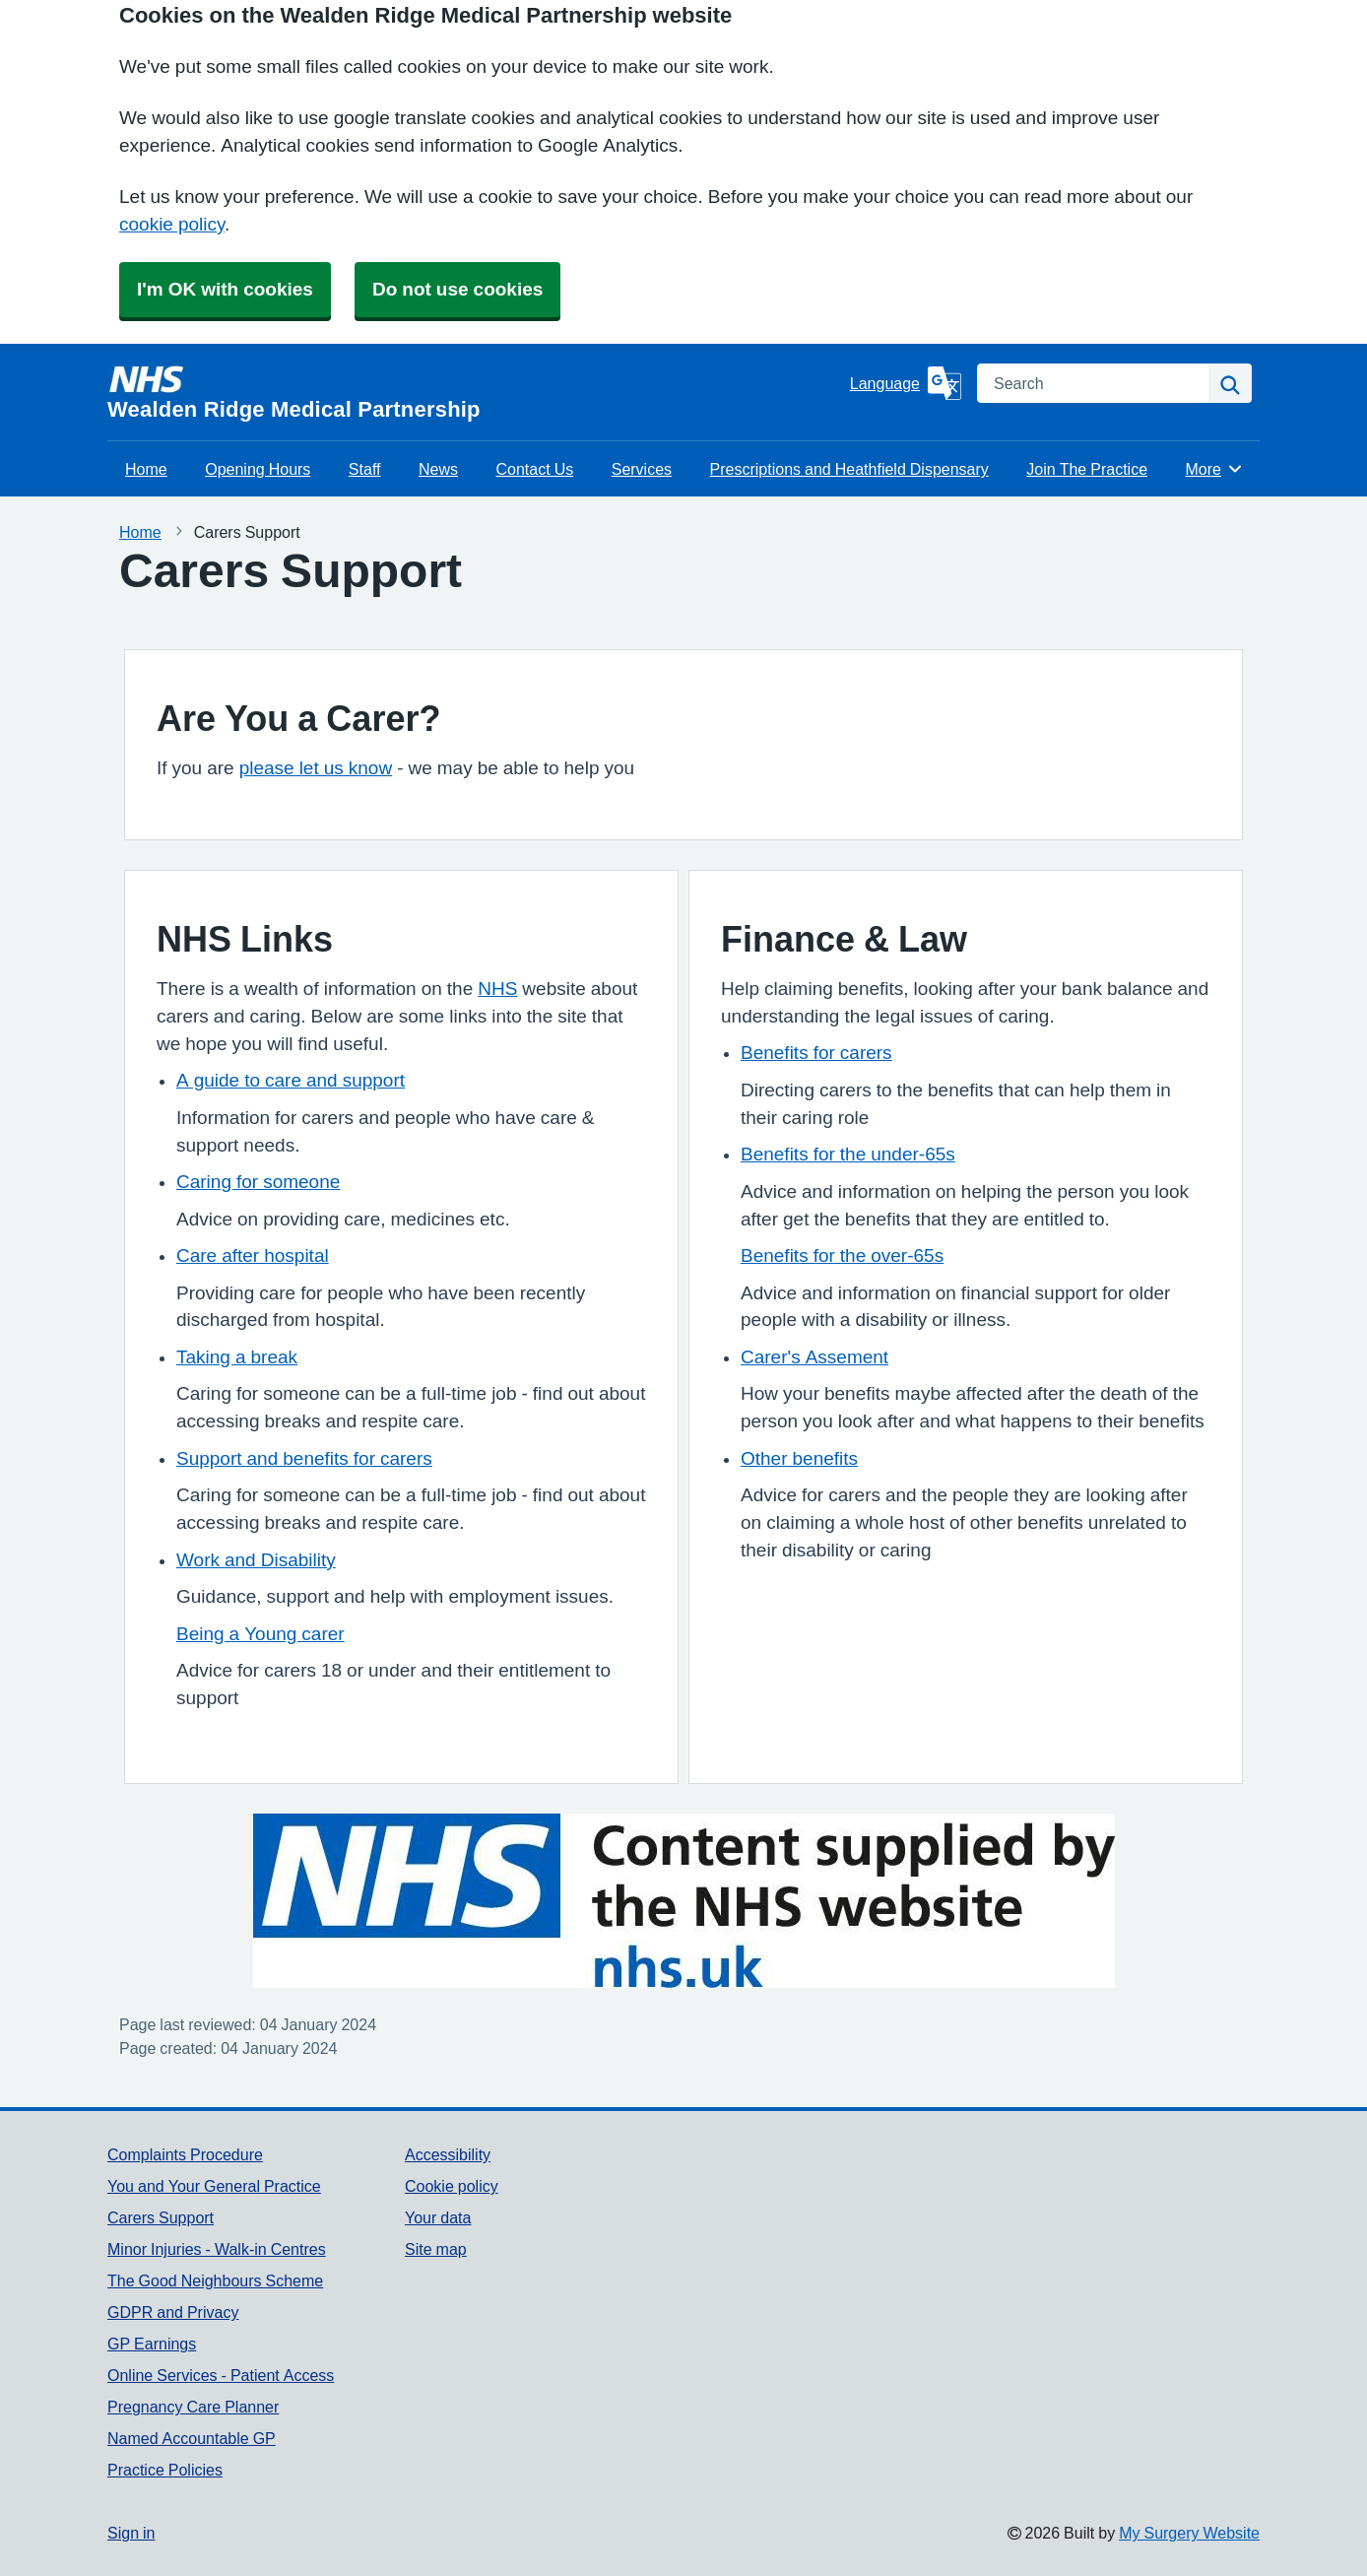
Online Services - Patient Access (220, 2375)
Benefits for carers (816, 1052)
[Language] (905, 383)
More (1215, 469)
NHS (497, 988)
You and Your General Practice (214, 2186)
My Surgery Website (1189, 2533)
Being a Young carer (260, 1633)
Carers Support (160, 2217)
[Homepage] (474, 392)
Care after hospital (252, 1255)
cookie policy (172, 224)
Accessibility (447, 2154)
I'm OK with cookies (225, 289)
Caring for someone (258, 1181)
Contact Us (535, 469)
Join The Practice (1086, 469)
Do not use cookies (457, 289)
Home (146, 469)
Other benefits (799, 1458)
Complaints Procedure (185, 2154)
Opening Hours (257, 469)
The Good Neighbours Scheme (215, 2280)
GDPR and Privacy (172, 2312)
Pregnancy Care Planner (193, 2406)
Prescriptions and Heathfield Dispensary (849, 469)
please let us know (315, 768)
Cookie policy (451, 2186)
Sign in (131, 2533)
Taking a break (236, 1357)
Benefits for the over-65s (842, 1255)
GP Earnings (151, 2343)
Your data (438, 2217)
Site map (436, 2249)
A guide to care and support (290, 1080)
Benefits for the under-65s (848, 1154)
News (438, 469)
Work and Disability (256, 1560)
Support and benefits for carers (304, 1458)
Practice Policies (165, 2469)
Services (642, 469)
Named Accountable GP (191, 2438)
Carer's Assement (814, 1357)
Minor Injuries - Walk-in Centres (216, 2249)
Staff (365, 469)
